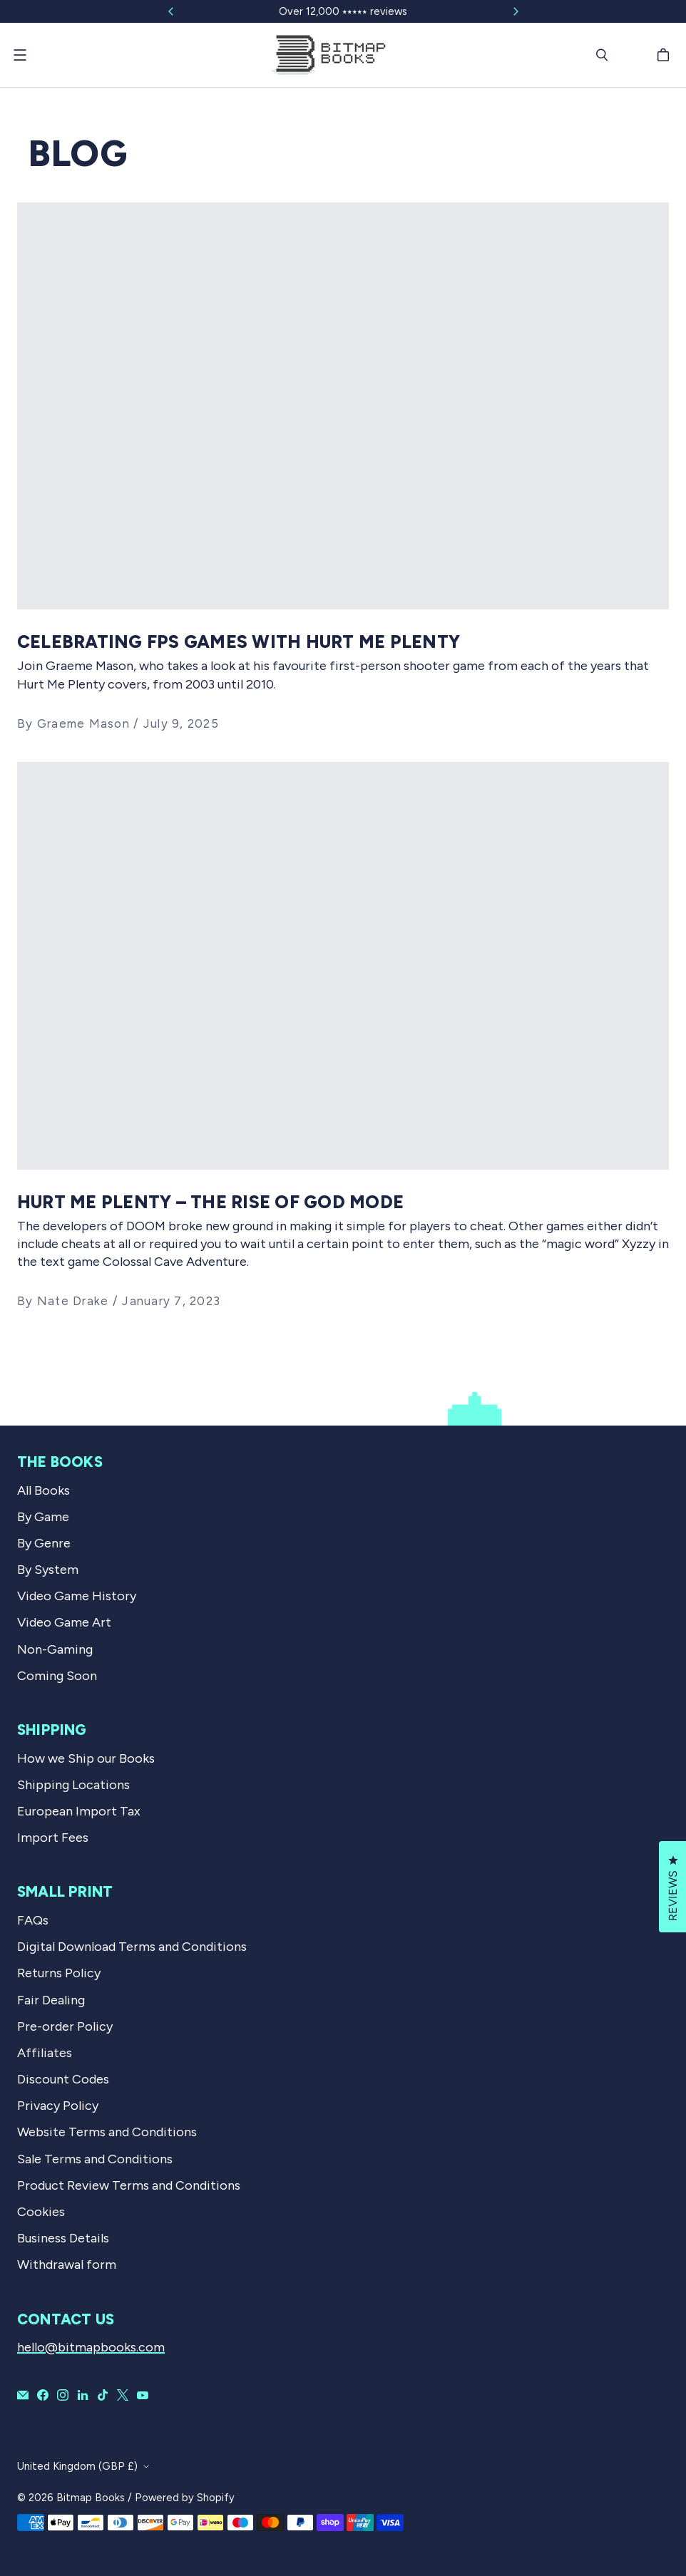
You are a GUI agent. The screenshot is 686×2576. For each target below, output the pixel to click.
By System (47, 1569)
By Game (43, 1517)
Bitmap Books (90, 2497)
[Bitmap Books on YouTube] (143, 2395)
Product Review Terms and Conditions (128, 2185)
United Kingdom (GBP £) (77, 2466)
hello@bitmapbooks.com (91, 2347)
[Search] (602, 55)
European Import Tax (78, 1811)
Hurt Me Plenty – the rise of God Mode (210, 1202)
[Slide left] (171, 11)
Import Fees (52, 1837)
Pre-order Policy (65, 2026)
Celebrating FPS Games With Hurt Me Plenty (238, 642)
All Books (43, 1490)
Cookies (41, 2212)
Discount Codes (63, 2079)
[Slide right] (516, 11)
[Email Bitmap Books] (23, 2395)
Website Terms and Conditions (107, 2132)
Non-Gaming (55, 1649)
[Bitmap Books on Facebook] (43, 2395)
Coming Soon (57, 1676)
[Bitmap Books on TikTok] (103, 2395)
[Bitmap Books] (329, 55)
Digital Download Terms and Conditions (132, 1946)
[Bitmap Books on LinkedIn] (83, 2395)
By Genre (44, 1543)
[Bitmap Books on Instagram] (63, 2395)
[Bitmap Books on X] (123, 2395)
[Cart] (665, 55)
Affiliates (44, 2053)
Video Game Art (64, 1622)
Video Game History (76, 1596)
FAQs (32, 1920)
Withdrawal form (66, 2264)
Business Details (63, 2238)
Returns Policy (59, 1973)
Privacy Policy (57, 2105)
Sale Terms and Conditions (95, 2159)
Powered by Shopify (185, 2497)
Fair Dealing (51, 2000)
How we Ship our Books (86, 1758)
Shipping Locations (73, 1785)
